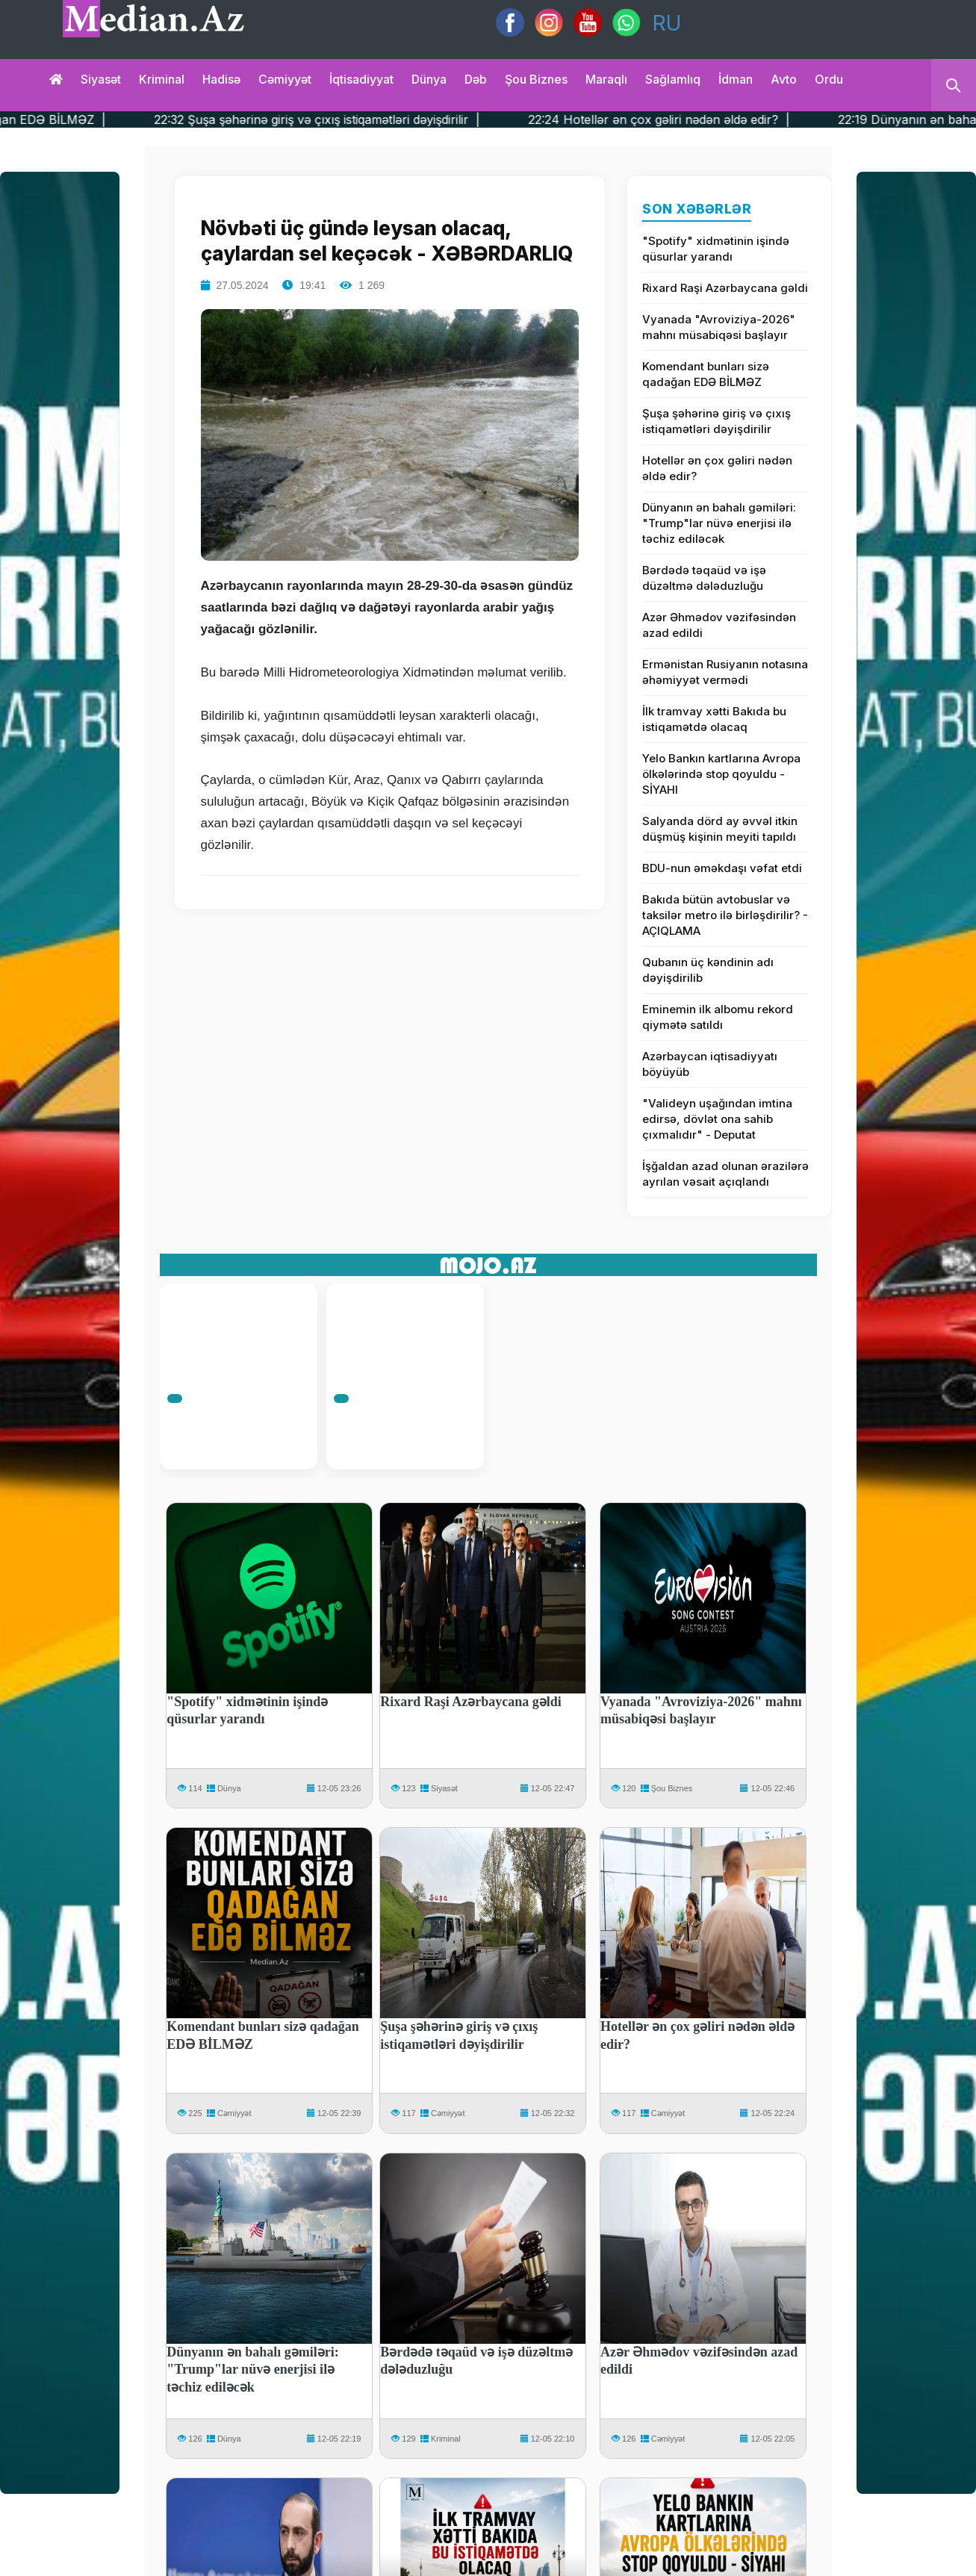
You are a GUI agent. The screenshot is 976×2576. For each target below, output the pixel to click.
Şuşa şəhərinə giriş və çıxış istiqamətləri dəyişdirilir (716, 421)
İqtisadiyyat (361, 79)
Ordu (829, 79)
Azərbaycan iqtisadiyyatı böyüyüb (709, 1064)
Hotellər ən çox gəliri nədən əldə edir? (717, 468)
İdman (735, 79)
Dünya (429, 79)
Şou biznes (536, 79)
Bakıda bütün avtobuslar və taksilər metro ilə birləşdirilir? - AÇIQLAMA (725, 915)
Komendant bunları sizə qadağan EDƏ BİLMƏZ (705, 374)
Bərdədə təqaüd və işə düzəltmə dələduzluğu (704, 578)
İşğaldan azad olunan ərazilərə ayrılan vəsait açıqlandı (725, 1174)
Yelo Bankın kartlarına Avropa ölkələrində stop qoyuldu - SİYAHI (721, 774)
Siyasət (101, 79)
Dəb (475, 79)
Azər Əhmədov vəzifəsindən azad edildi (719, 625)
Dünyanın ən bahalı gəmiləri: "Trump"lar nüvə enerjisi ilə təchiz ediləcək (719, 523)
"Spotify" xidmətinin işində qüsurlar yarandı (715, 249)
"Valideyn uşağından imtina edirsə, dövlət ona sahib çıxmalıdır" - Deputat (717, 1119)
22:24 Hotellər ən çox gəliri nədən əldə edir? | (708, 119)
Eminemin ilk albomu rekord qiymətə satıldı (717, 1017)
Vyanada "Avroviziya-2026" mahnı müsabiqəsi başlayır (718, 327)
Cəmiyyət (284, 79)
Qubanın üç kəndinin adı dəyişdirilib (708, 970)
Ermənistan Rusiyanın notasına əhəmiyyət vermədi (725, 672)
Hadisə (221, 79)
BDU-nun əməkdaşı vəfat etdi (722, 868)
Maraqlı (606, 79)
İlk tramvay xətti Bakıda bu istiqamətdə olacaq (714, 719)
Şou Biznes (672, 1788)
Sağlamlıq (672, 79)
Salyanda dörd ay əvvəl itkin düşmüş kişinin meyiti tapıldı (720, 829)
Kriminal (161, 79)
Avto (784, 79)
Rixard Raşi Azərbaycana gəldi (725, 288)
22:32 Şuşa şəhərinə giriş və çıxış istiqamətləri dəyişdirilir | (365, 119)
